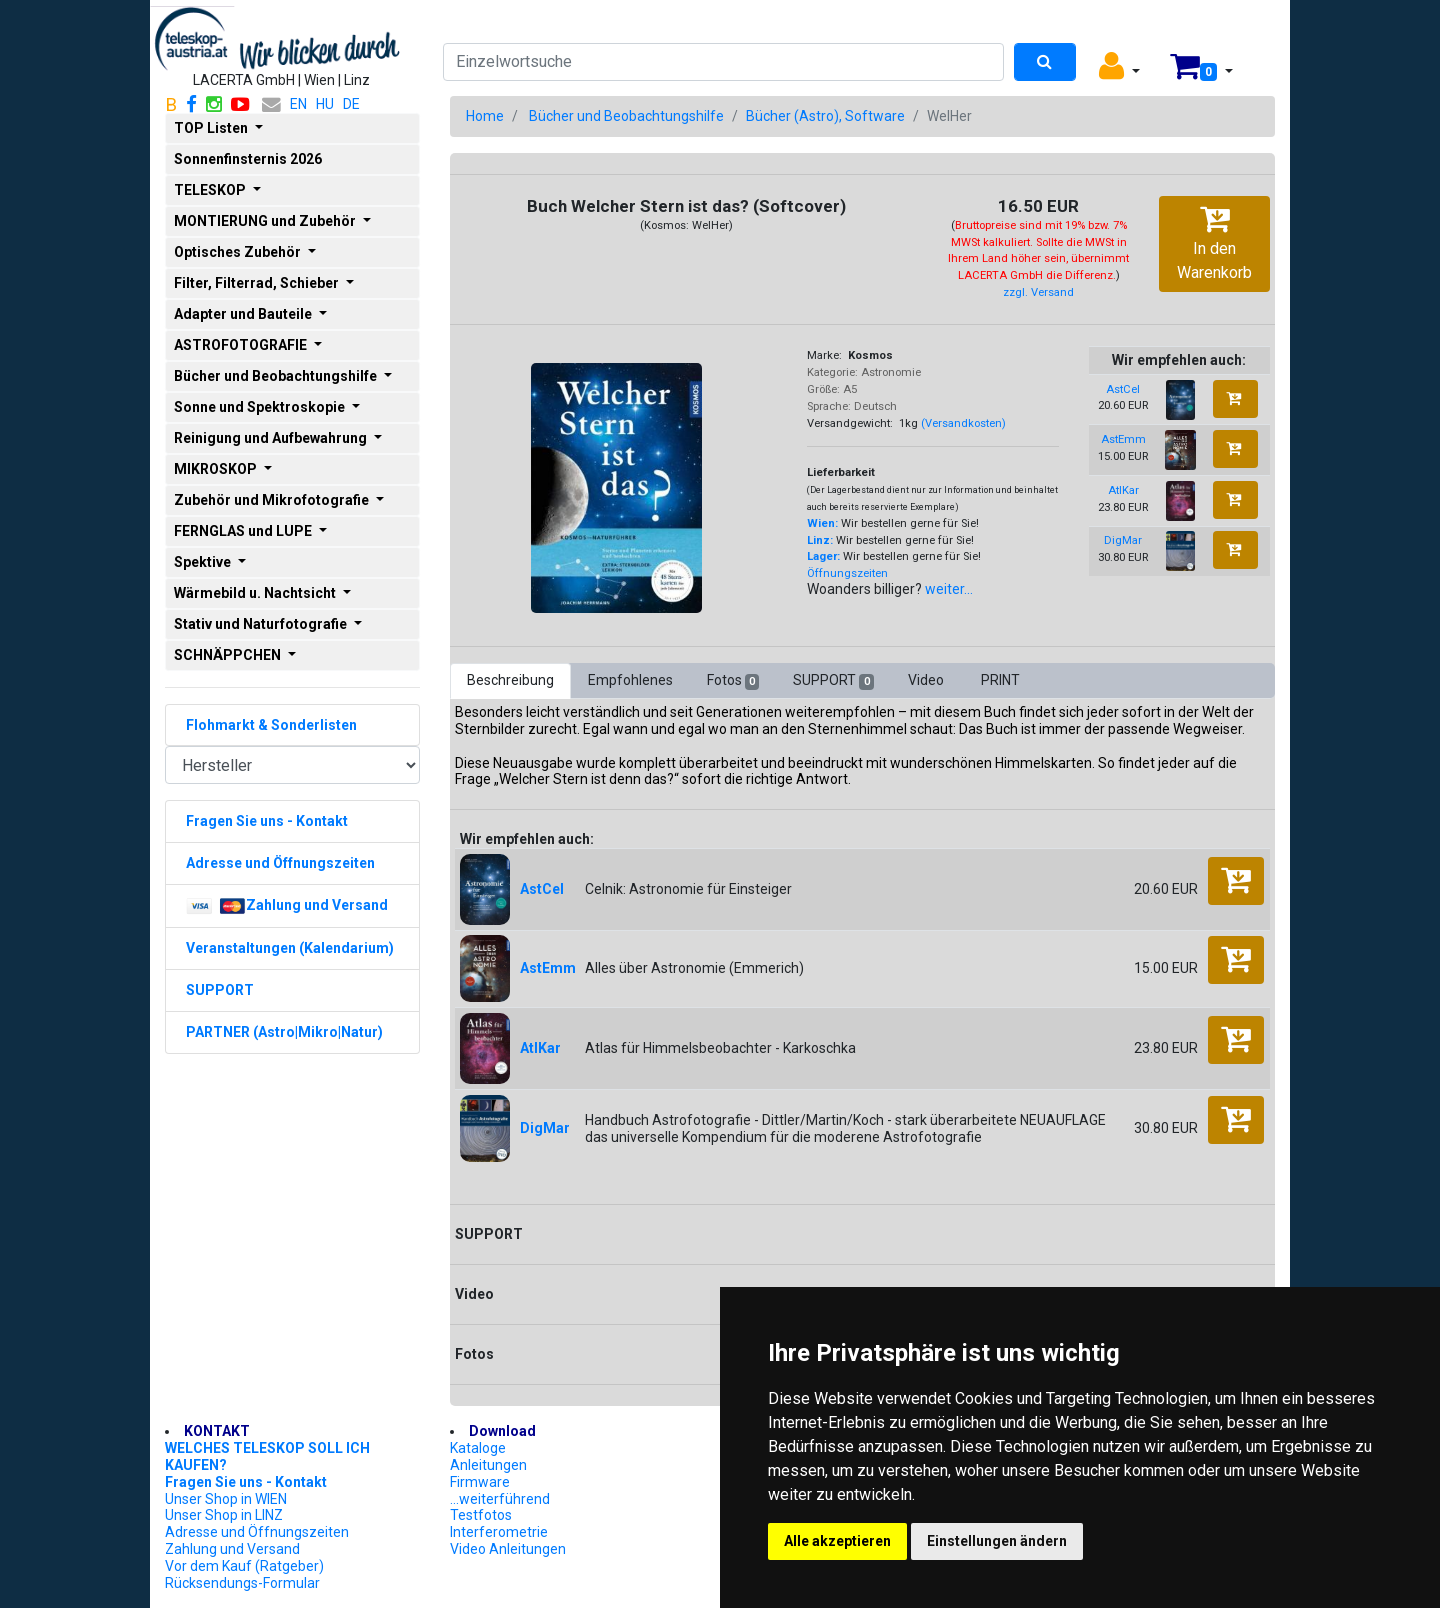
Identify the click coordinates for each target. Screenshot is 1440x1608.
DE (351, 104)
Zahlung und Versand (232, 1549)
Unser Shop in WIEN (226, 1499)
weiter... (949, 589)
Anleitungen (488, 1465)
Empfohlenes (630, 680)
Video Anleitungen (508, 1549)
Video (927, 680)
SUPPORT (833, 681)
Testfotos (481, 1515)
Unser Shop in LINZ (224, 1515)
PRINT (1000, 680)
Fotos (733, 681)
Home (485, 116)
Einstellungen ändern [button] (997, 1541)
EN (298, 104)
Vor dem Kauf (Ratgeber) (244, 1566)
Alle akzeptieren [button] (837, 1541)
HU (325, 104)
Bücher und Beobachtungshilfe (626, 116)
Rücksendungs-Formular (242, 1583)
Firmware (480, 1482)
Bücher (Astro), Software (825, 116)
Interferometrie (499, 1532)
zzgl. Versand (1038, 292)
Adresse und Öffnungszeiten (257, 1532)
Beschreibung (510, 680)
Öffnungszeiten (847, 573)
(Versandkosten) (963, 423)
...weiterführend (500, 1499)
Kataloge (478, 1448)
